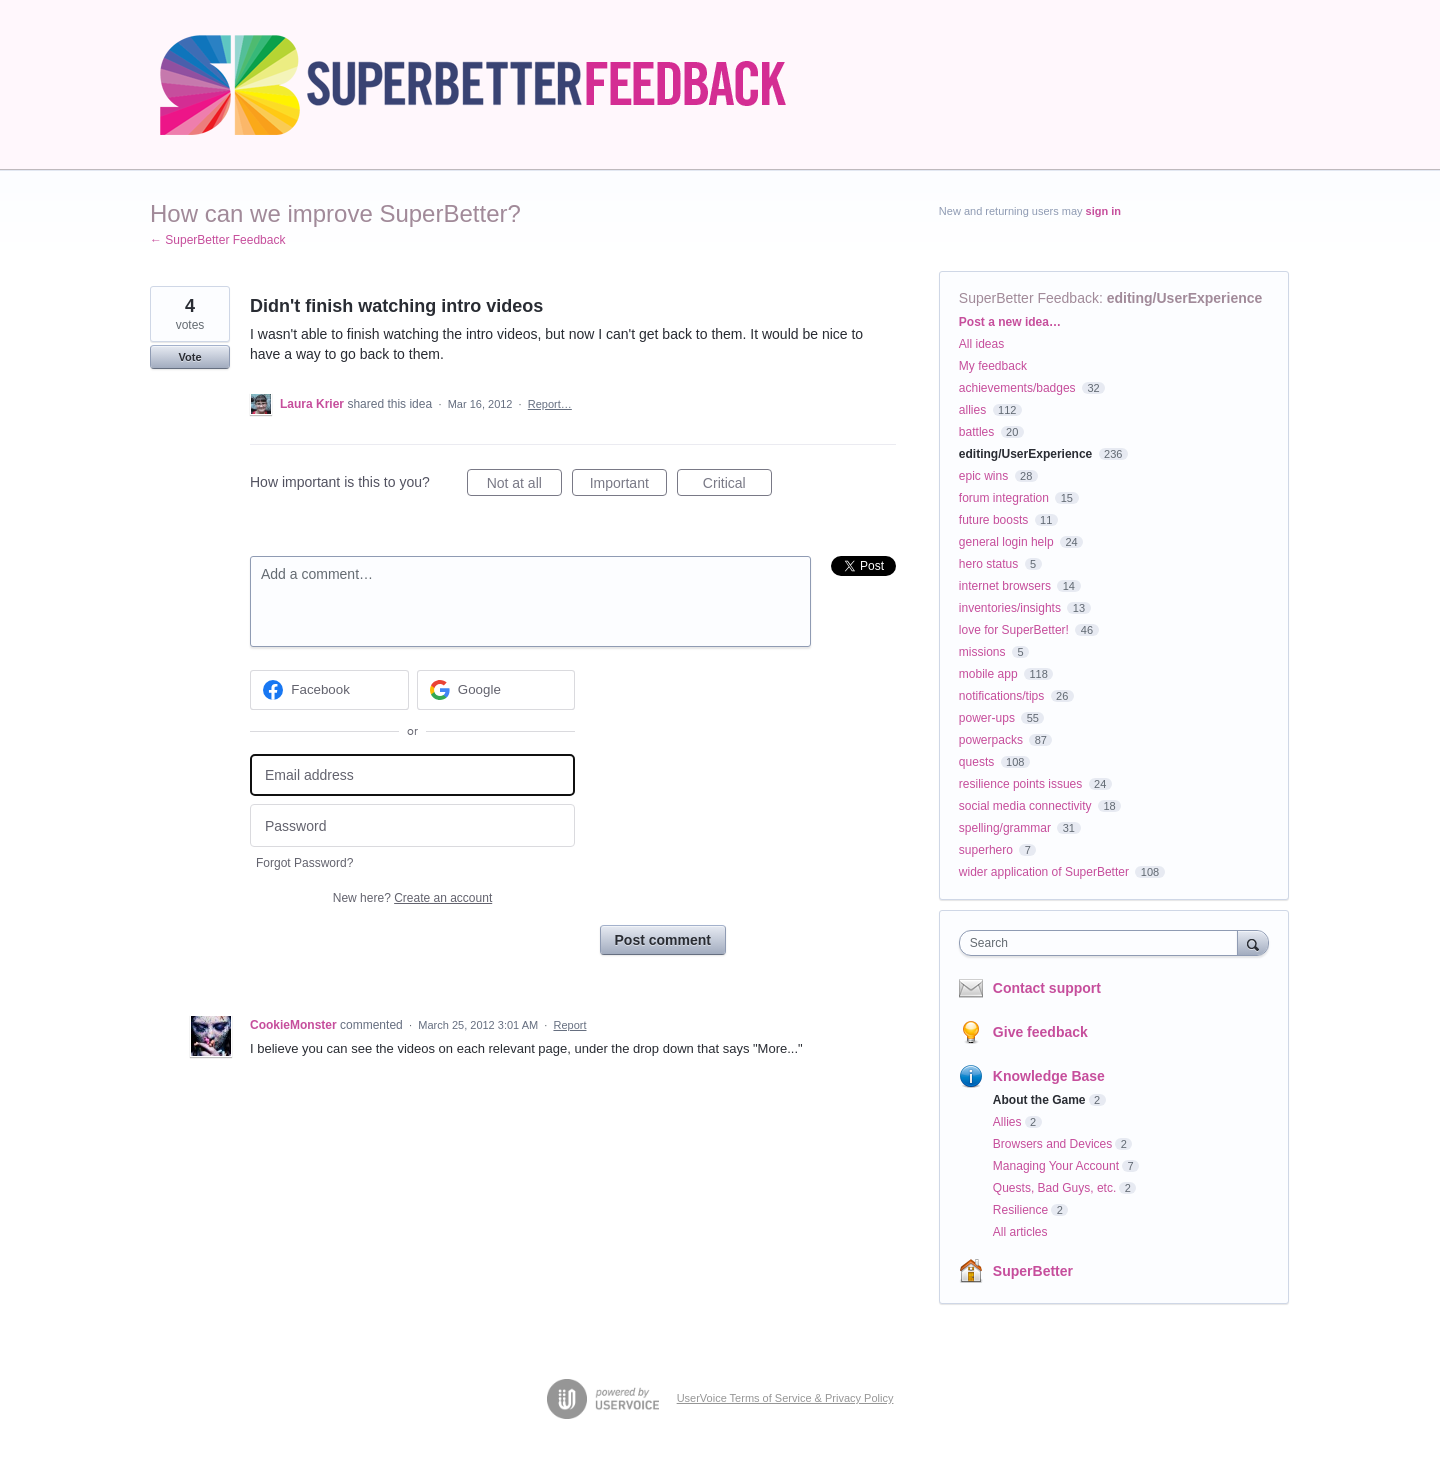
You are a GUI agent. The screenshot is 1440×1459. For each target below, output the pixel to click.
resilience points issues (1020, 784)
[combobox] (1103, 943)
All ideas (981, 344)
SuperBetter (1033, 1271)
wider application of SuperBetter (1044, 872)
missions (982, 652)
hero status (988, 564)
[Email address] (412, 775)
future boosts (993, 520)
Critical (737, 486)
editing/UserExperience (1185, 298)
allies (972, 410)
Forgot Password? (304, 863)
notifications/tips (1001, 696)
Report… (550, 404)
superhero (986, 850)
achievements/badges (1017, 388)
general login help (1006, 542)
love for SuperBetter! (1014, 630)
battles (976, 432)
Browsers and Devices (1052, 1144)
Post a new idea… (1010, 322)
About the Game (1039, 1100)
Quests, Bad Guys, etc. (1054, 1188)
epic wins (983, 476)
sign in (1103, 211)
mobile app (988, 674)
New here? (412, 898)
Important (628, 486)
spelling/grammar (1005, 828)
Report (569, 1025)
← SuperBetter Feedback (217, 240)
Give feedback (1040, 1032)
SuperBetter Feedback (1029, 298)
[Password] (412, 825)
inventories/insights (1010, 608)
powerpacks (991, 740)
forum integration (1004, 498)
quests (976, 762)
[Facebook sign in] (329, 690)
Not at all (524, 486)
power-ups (987, 718)
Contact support (1047, 988)
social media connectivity (1025, 806)
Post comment (663, 940)
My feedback (993, 366)
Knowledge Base (1049, 1076)
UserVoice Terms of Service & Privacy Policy (785, 1398)
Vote (189, 357)
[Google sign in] (496, 690)
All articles (1020, 1232)
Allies (1007, 1122)
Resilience (1020, 1210)
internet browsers (1005, 586)
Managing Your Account (1056, 1166)
